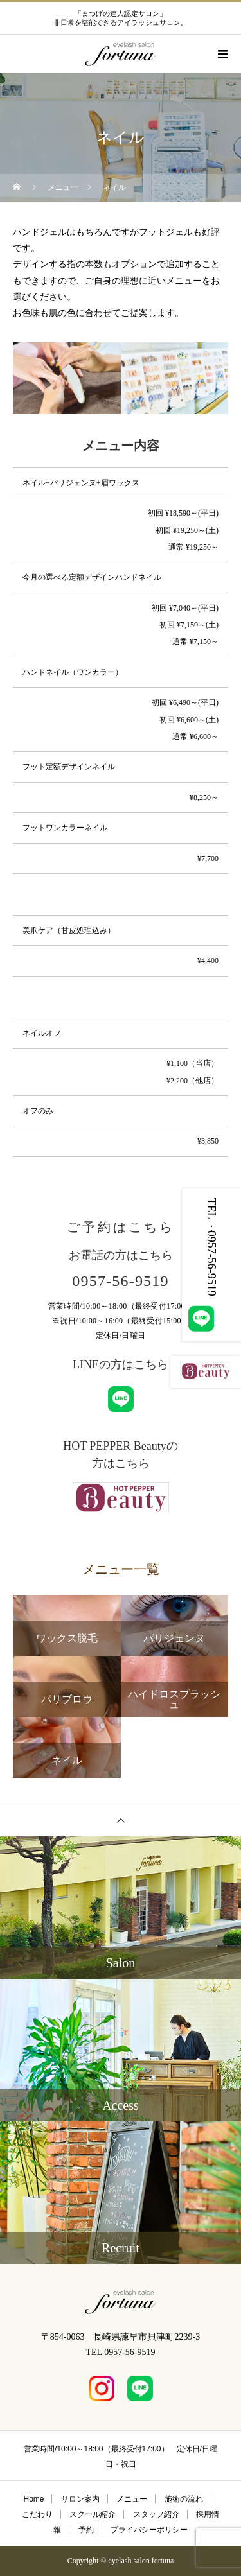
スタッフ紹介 (156, 2514)
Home (33, 2498)
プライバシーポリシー (149, 2529)
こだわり (37, 2514)
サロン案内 (80, 2498)
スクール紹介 (92, 2514)
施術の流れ (184, 2498)
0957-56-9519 (120, 1281)
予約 (86, 2529)
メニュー (131, 2498)
